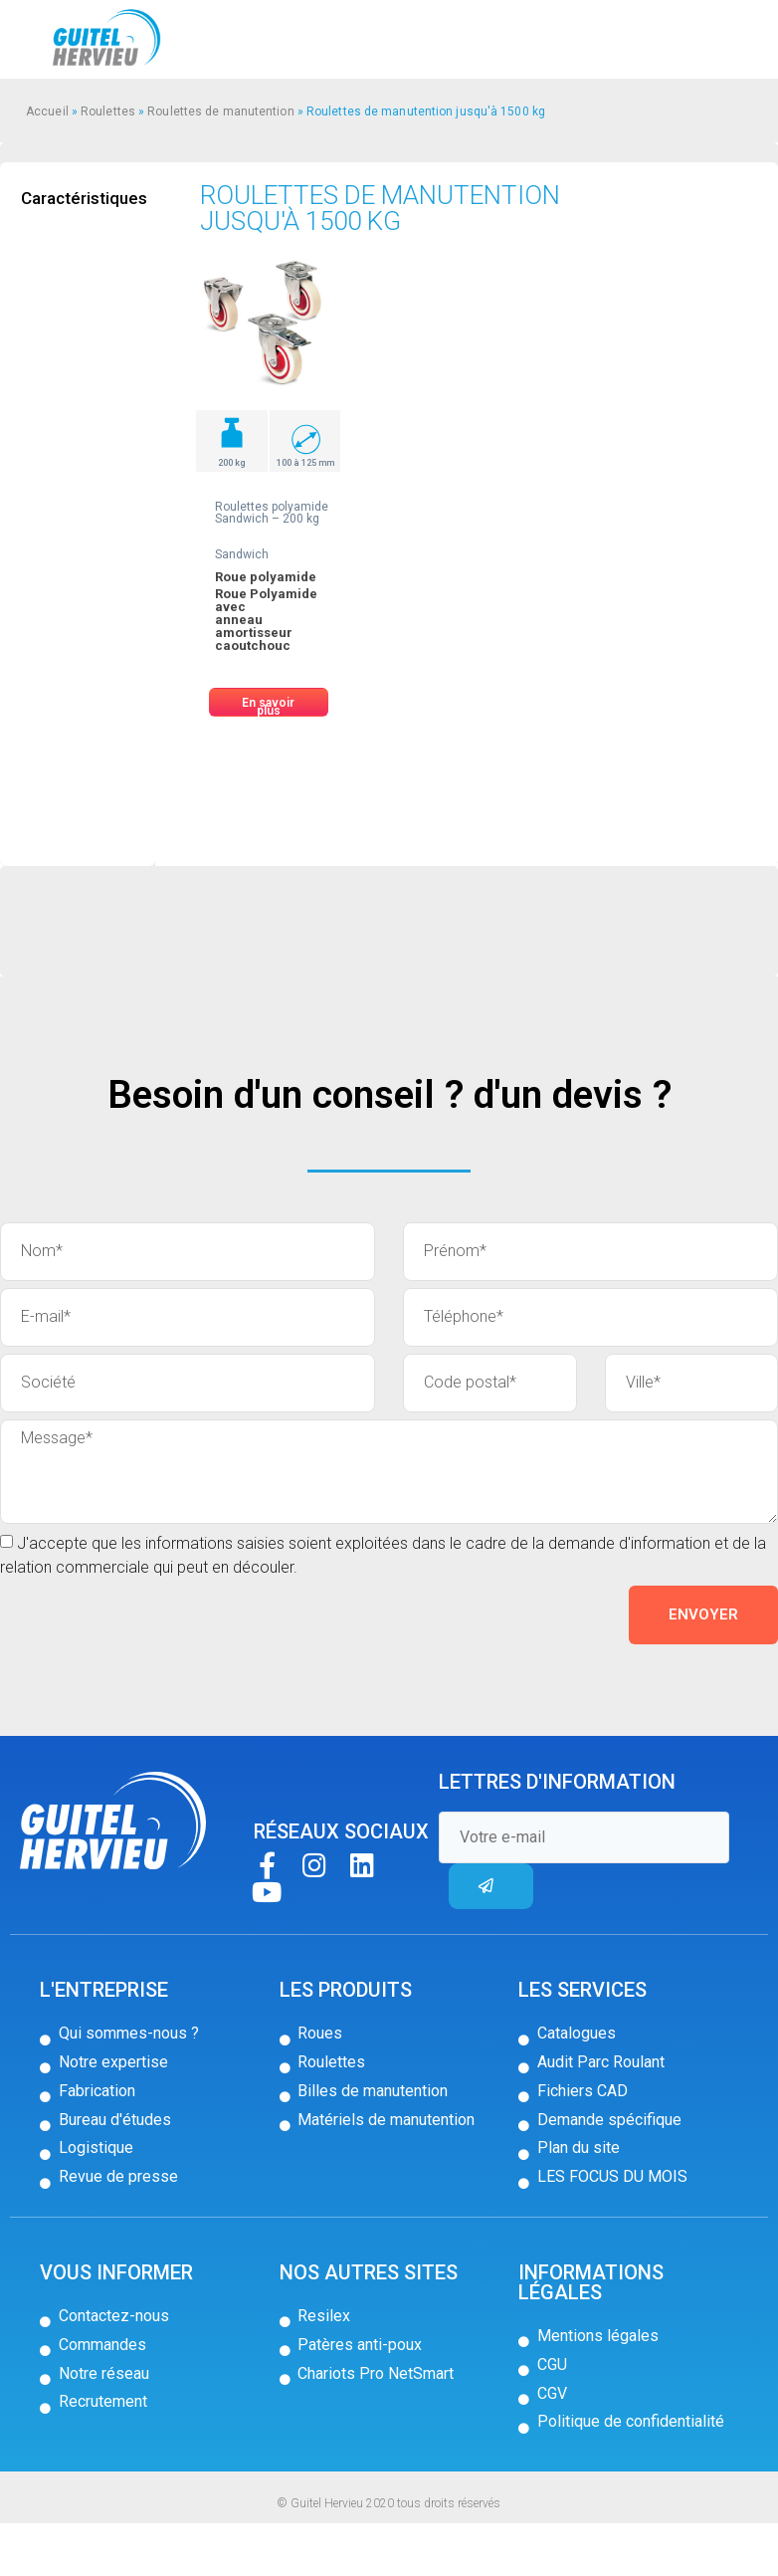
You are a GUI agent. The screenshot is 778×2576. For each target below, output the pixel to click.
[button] (268, 702)
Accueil (47, 111)
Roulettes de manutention (220, 111)
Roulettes (108, 111)
